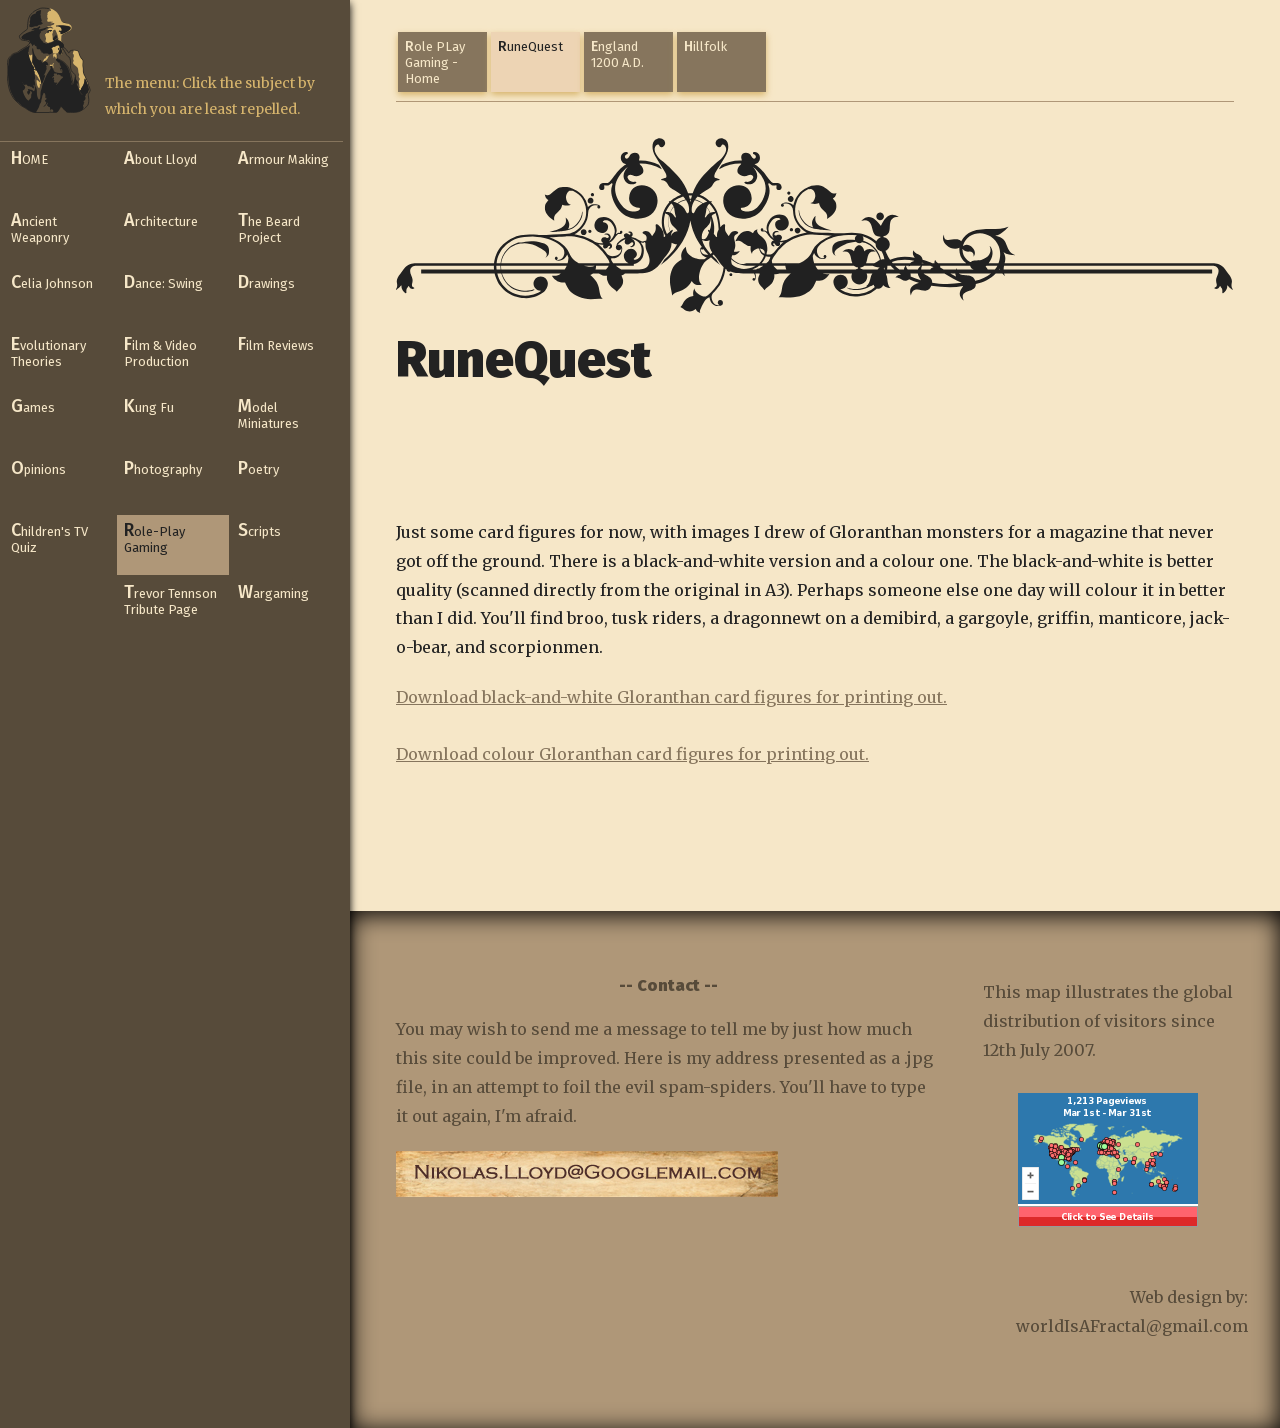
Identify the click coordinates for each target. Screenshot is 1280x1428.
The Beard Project (269, 227)
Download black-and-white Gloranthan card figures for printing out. (671, 697)
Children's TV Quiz (49, 537)
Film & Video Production (160, 351)
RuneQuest (530, 46)
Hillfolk (705, 46)
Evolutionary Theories (48, 351)
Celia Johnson (52, 282)
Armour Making (283, 158)
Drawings (266, 282)
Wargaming (273, 592)
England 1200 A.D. (617, 54)
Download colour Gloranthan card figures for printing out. (632, 754)
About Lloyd (160, 158)
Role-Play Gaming (154, 537)
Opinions (38, 468)
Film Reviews (276, 344)
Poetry (258, 468)
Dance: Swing (163, 282)
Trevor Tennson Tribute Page (170, 599)
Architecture (161, 220)
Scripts (259, 530)
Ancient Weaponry (40, 227)
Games (33, 406)
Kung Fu (149, 406)
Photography (163, 468)
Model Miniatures (268, 413)
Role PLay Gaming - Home (435, 62)
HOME (29, 158)
